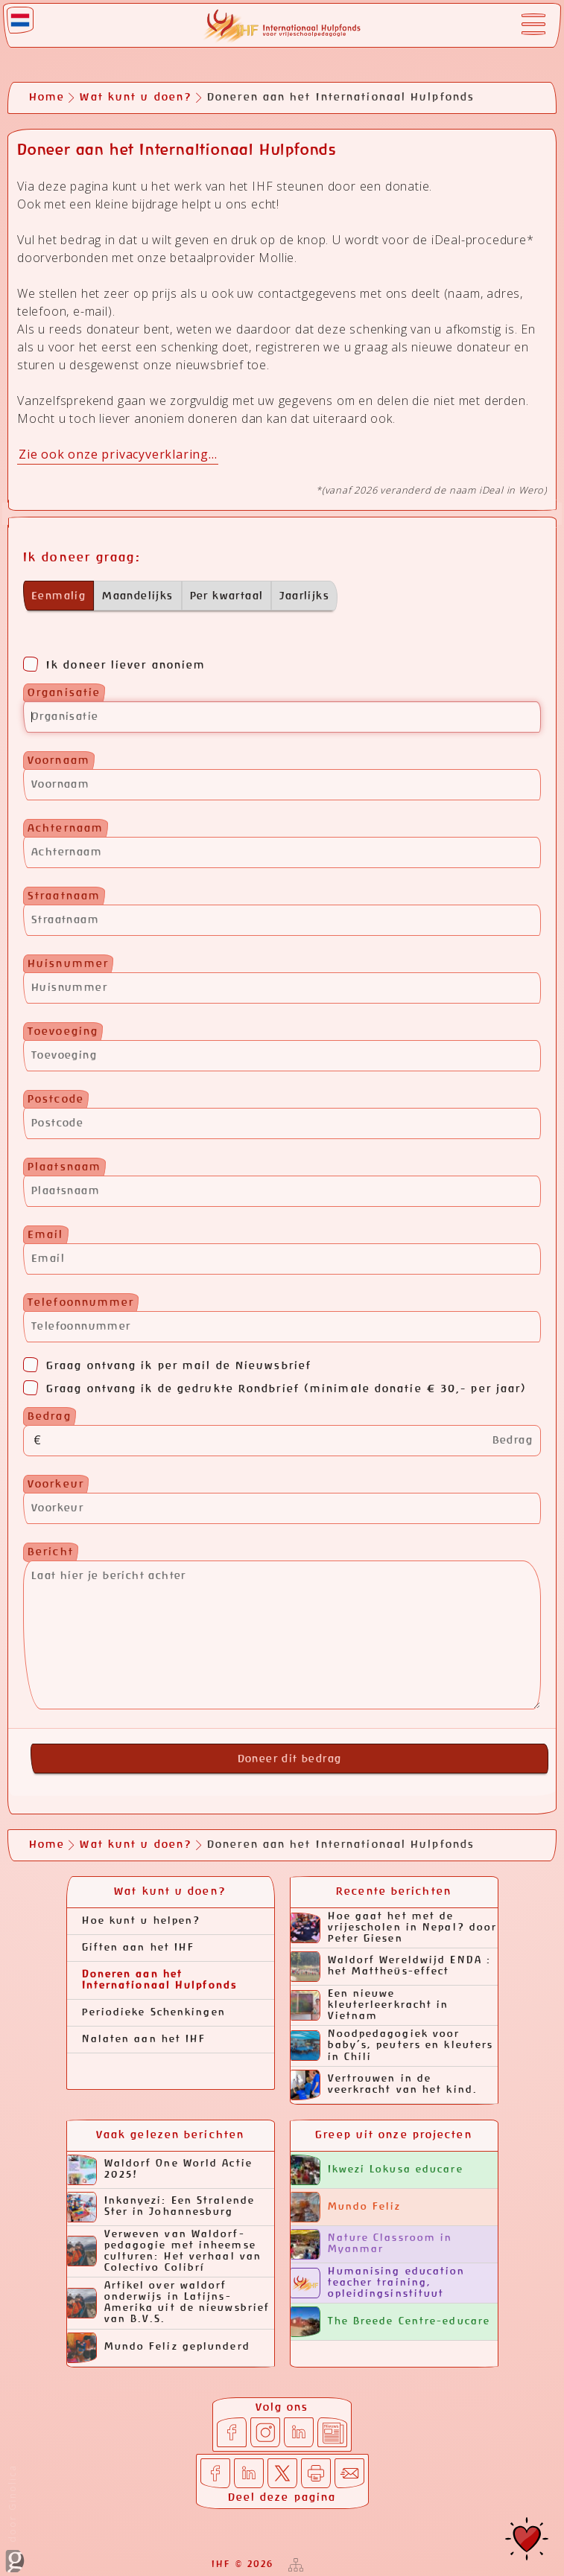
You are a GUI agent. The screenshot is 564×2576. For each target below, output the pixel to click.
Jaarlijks (304, 596)
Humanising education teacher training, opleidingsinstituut (378, 2283)
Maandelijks (137, 596)
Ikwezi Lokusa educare (377, 2170)
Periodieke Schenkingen (154, 2013)
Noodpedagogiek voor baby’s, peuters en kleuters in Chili (392, 2046)
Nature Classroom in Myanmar (372, 2244)
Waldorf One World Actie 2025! (160, 2170)
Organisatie (64, 693)
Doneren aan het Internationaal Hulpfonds (159, 1980)
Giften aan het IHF (138, 1948)
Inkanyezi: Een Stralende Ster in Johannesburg (161, 2207)
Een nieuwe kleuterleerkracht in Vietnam (370, 2005)
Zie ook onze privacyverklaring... (118, 454)
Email (46, 1235)
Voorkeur (56, 1484)
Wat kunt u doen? (136, 97)
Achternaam (66, 828)
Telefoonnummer (81, 1303)
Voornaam (59, 761)
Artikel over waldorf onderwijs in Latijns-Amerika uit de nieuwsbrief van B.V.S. (168, 2302)
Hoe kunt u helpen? (141, 1921)
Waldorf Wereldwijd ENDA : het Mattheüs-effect (391, 1966)
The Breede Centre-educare (391, 2321)
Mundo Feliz (346, 2207)
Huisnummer (68, 964)
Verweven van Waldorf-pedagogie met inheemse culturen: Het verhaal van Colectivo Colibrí (164, 2251)
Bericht (51, 1552)
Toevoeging (63, 1032)
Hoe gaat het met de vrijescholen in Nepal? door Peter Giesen (394, 1928)
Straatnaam (64, 896)
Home (47, 97)
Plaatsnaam (64, 1167)
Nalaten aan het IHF (144, 2039)
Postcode (56, 1099)
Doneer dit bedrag (290, 1759)
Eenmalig (58, 596)
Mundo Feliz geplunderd (158, 2348)
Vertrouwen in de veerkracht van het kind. (384, 2085)
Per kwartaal (227, 596)
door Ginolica (15, 2518)
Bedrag (50, 1417)
